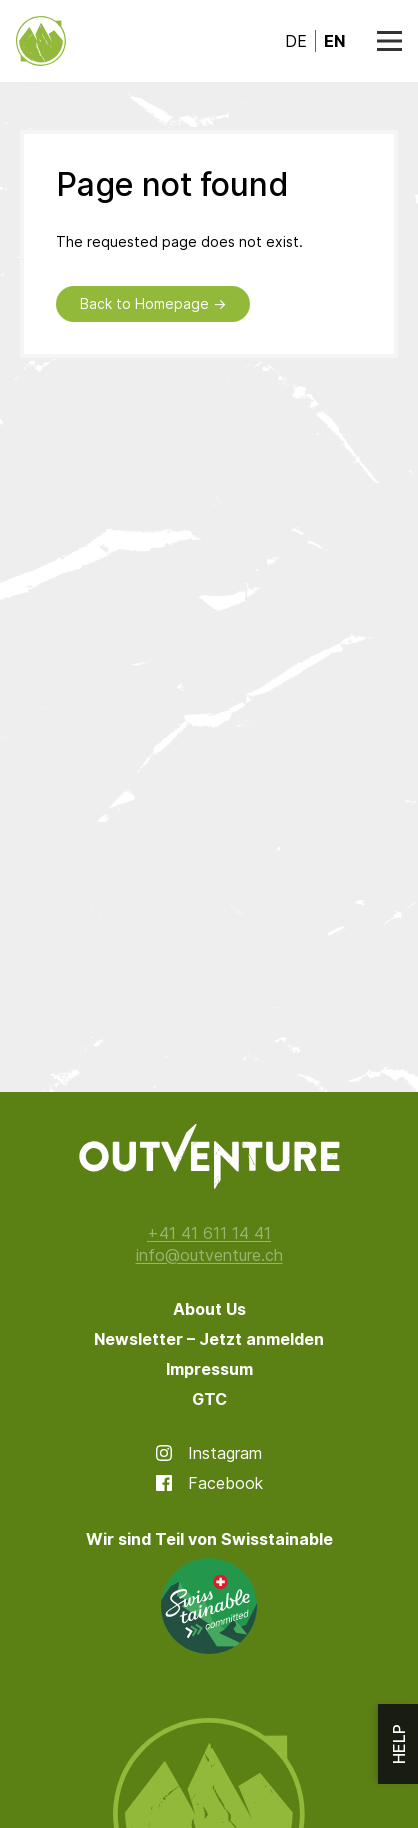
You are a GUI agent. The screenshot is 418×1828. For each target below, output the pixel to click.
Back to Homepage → (153, 303)
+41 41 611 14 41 (209, 1233)
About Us (209, 1309)
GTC (209, 1399)
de (296, 41)
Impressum (209, 1369)
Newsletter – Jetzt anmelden (209, 1339)
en (334, 41)
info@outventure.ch (209, 1255)
